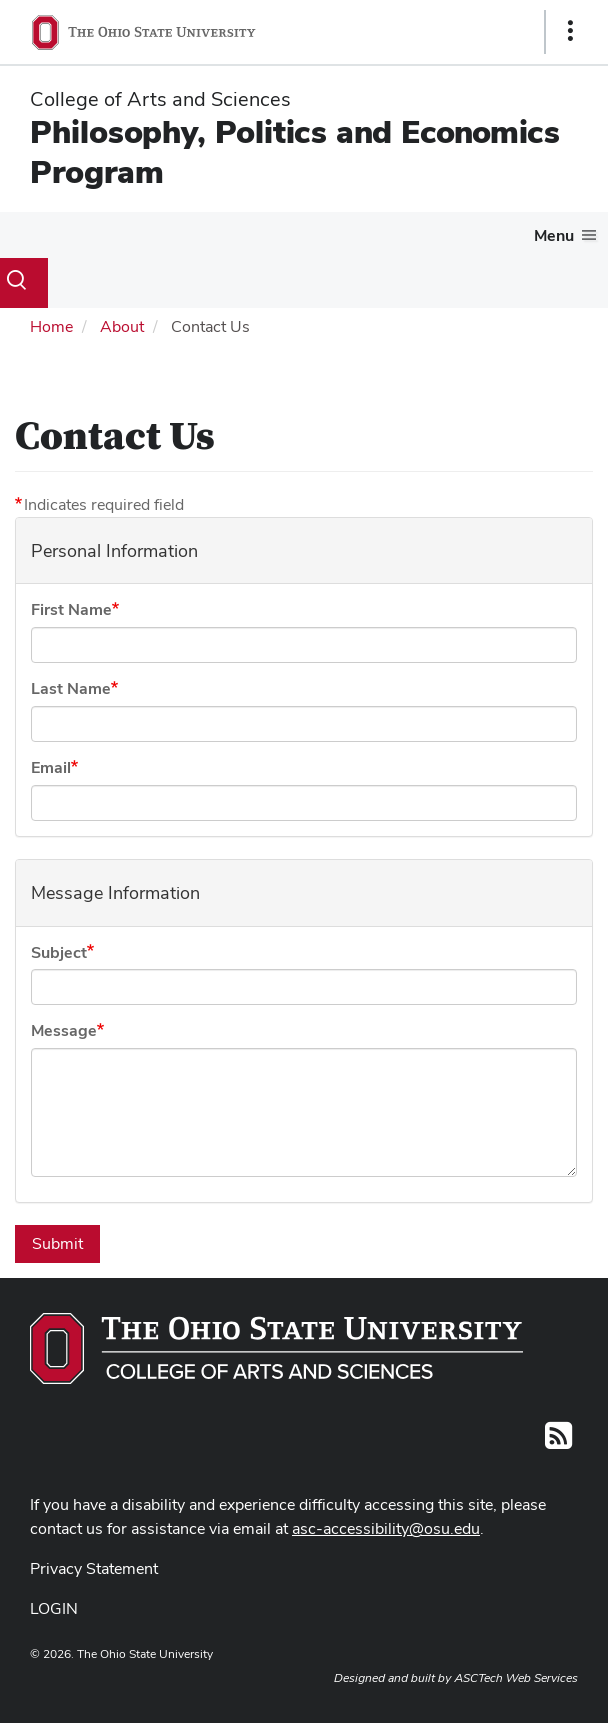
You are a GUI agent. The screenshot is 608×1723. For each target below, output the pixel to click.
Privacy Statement (94, 1568)
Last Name (71, 688)
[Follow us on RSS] (558, 1441)
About (122, 326)
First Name (71, 609)
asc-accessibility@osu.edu (386, 1528)
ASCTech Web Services (516, 1678)
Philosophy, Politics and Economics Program (295, 151)
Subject (59, 952)
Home (51, 326)
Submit (57, 1243)
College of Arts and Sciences (160, 99)
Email (51, 767)
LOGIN (54, 1608)
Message (64, 1030)
